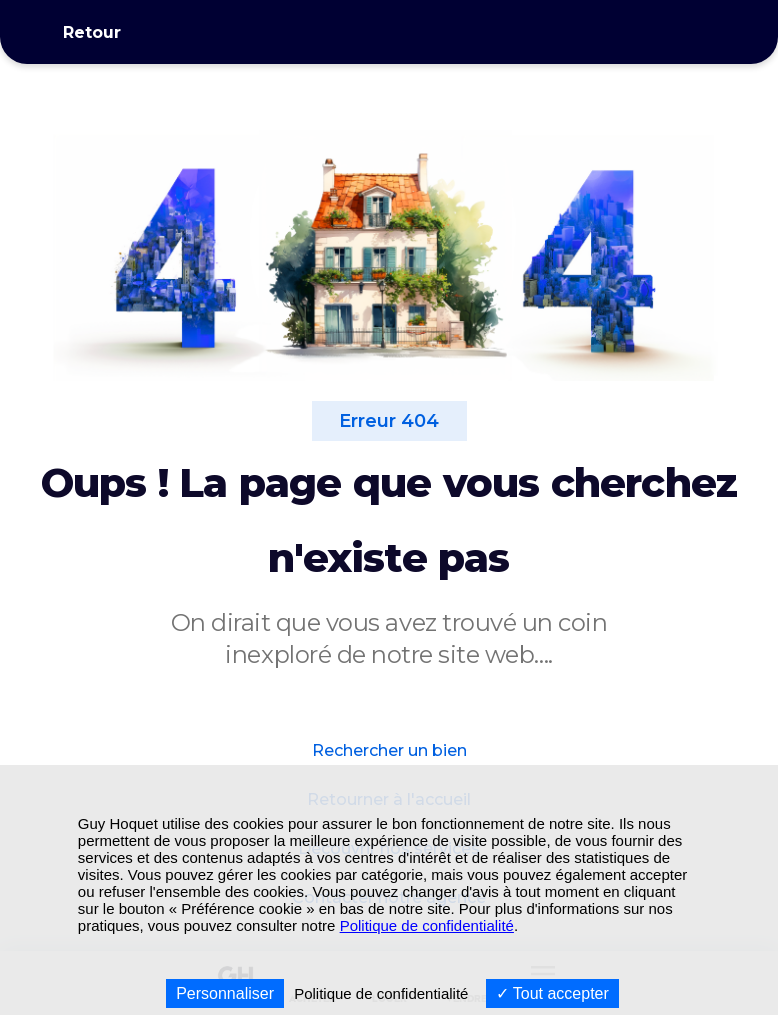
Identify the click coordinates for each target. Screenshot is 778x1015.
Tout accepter (552, 993)
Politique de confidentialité (427, 925)
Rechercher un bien (389, 750)
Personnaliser (225, 993)
